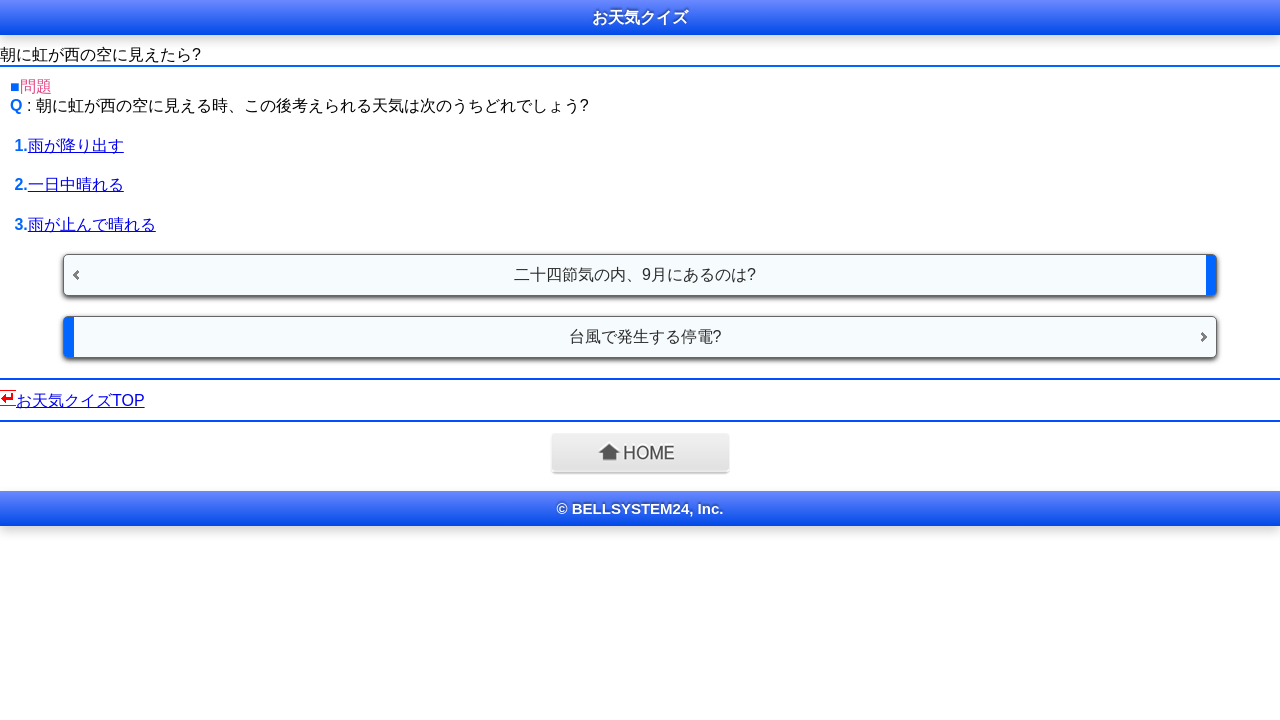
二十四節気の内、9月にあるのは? (635, 274)
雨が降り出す (76, 145)
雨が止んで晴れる (92, 224)
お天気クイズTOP (80, 400)
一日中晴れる (76, 184)
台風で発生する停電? (645, 336)
